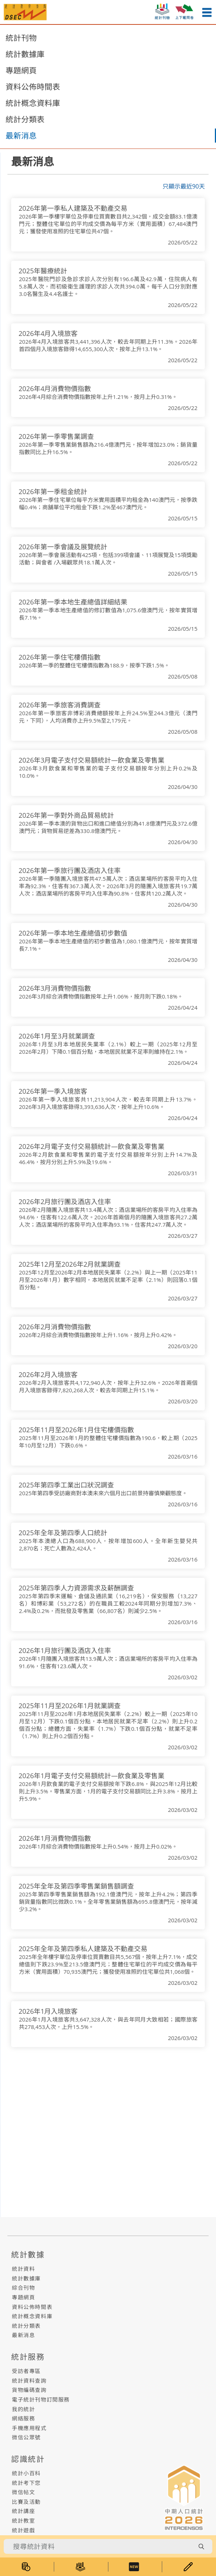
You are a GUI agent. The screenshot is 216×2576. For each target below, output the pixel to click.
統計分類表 (25, 119)
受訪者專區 (26, 2371)
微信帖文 (23, 2492)
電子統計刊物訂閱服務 (41, 2399)
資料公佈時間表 (33, 86)
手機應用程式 (29, 2428)
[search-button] (201, 2546)
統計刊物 (21, 38)
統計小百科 (26, 2473)
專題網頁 (21, 70)
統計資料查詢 (29, 2380)
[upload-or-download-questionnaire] (184, 10)
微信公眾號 (26, 2437)
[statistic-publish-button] (162, 10)
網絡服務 (23, 2418)
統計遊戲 (23, 2530)
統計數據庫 (25, 54)
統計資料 (23, 2268)
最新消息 (21, 135)
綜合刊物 (23, 2287)
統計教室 (23, 2520)
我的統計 (23, 2409)
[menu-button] (206, 12)
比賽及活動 (26, 2501)
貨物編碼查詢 (29, 2389)
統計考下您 (26, 2482)
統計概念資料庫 (33, 103)
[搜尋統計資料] (99, 2546)
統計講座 (23, 2511)
